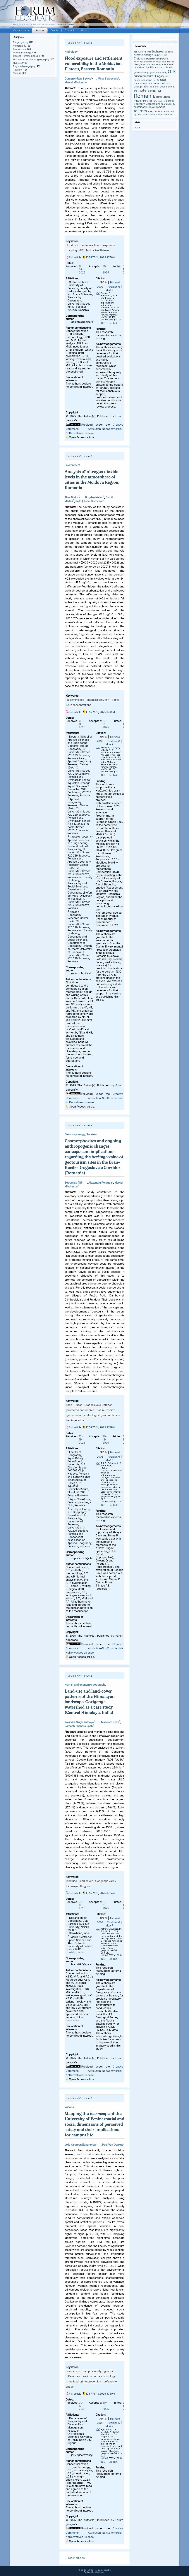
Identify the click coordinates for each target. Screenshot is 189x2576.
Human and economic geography (31, 59)
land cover (86, 1880)
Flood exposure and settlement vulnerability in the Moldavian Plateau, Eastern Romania (93, 63)
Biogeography (21, 42)
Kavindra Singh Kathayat (79, 1722)
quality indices (75, 699)
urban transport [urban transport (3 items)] (149, 114)
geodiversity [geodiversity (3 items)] (167, 67)
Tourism (17, 69)
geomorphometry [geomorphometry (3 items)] (158, 72)
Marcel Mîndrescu (76, 82)
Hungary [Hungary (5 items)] (159, 76)
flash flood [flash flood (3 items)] (145, 67)
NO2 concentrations (78, 704)
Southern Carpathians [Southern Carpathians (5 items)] (147, 103)
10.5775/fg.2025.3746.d (100, 257)
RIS (103, 323)
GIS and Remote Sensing (26, 56)
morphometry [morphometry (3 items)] (140, 83)
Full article (75, 257)
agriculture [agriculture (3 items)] (139, 52)
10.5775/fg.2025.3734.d (100, 1893)
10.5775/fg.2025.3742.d (100, 712)
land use (71, 1880)
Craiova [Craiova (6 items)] (139, 58)
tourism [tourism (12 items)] (140, 110)
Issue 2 (88, 42)
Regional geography (24, 66)
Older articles (75, 2557)
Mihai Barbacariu (108, 78)
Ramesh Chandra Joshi (79, 1726)
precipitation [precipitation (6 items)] (142, 86)
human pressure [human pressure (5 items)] (143, 76)
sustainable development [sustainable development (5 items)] (149, 106)
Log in (137, 127)
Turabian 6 (113, 286)
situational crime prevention (83, 2381)
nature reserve (106, 1410)
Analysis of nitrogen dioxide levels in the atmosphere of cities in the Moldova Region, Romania (92, 479)
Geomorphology (22, 52)
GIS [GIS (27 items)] (172, 71)
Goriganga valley (105, 1880)
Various (17, 73)
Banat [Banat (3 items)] (148, 52)
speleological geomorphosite (101, 1415)
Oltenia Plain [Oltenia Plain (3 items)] (153, 83)
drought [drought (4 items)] (138, 64)
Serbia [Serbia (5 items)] (170, 100)
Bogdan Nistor (94, 497)
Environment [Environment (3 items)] (149, 64)
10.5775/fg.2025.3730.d (100, 2393)
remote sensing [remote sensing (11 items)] (147, 90)
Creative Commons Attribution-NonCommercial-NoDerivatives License (94, 429)
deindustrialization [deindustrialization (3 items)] (143, 62)
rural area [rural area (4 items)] (147, 100)
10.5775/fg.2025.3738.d (100, 1427)
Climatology (19, 45)
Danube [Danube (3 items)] (164, 59)
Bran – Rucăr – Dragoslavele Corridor (89, 1404)
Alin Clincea (99, 2572)
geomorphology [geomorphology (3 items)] (142, 72)
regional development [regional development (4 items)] (162, 86)
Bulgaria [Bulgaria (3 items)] (169, 52)
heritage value (75, 1420)
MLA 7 (109, 289)
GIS (81, 250)
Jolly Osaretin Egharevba (80, 2144)
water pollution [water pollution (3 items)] (165, 114)
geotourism (73, 1415)
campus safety (92, 2371)
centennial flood (91, 245)
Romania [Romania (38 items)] (145, 96)
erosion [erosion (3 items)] (160, 64)
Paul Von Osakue (112, 2144)
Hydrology (19, 63)
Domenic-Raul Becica (78, 78)
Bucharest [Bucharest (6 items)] (157, 51)
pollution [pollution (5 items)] (166, 83)
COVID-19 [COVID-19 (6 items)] (160, 55)
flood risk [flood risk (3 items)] (156, 67)
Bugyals (85, 1886)
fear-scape (73, 2371)
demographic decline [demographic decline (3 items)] (163, 62)
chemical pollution (98, 699)
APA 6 (103, 282)
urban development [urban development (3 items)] (157, 111)
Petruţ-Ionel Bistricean (89, 501)
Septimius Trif (73, 1182)
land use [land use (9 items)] (159, 80)
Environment (20, 49)
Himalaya (72, 1886)
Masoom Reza (110, 1722)
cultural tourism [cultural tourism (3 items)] (152, 59)
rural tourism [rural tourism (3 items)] (159, 101)
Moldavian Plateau (97, 250)
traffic (115, 699)
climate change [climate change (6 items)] (143, 55)
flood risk (72, 245)
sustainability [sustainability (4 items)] (168, 104)
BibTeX (113, 323)
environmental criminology (99, 2376)
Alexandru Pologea (100, 1182)
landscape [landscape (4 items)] (146, 80)
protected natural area (80, 1410)
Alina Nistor (71, 497)
